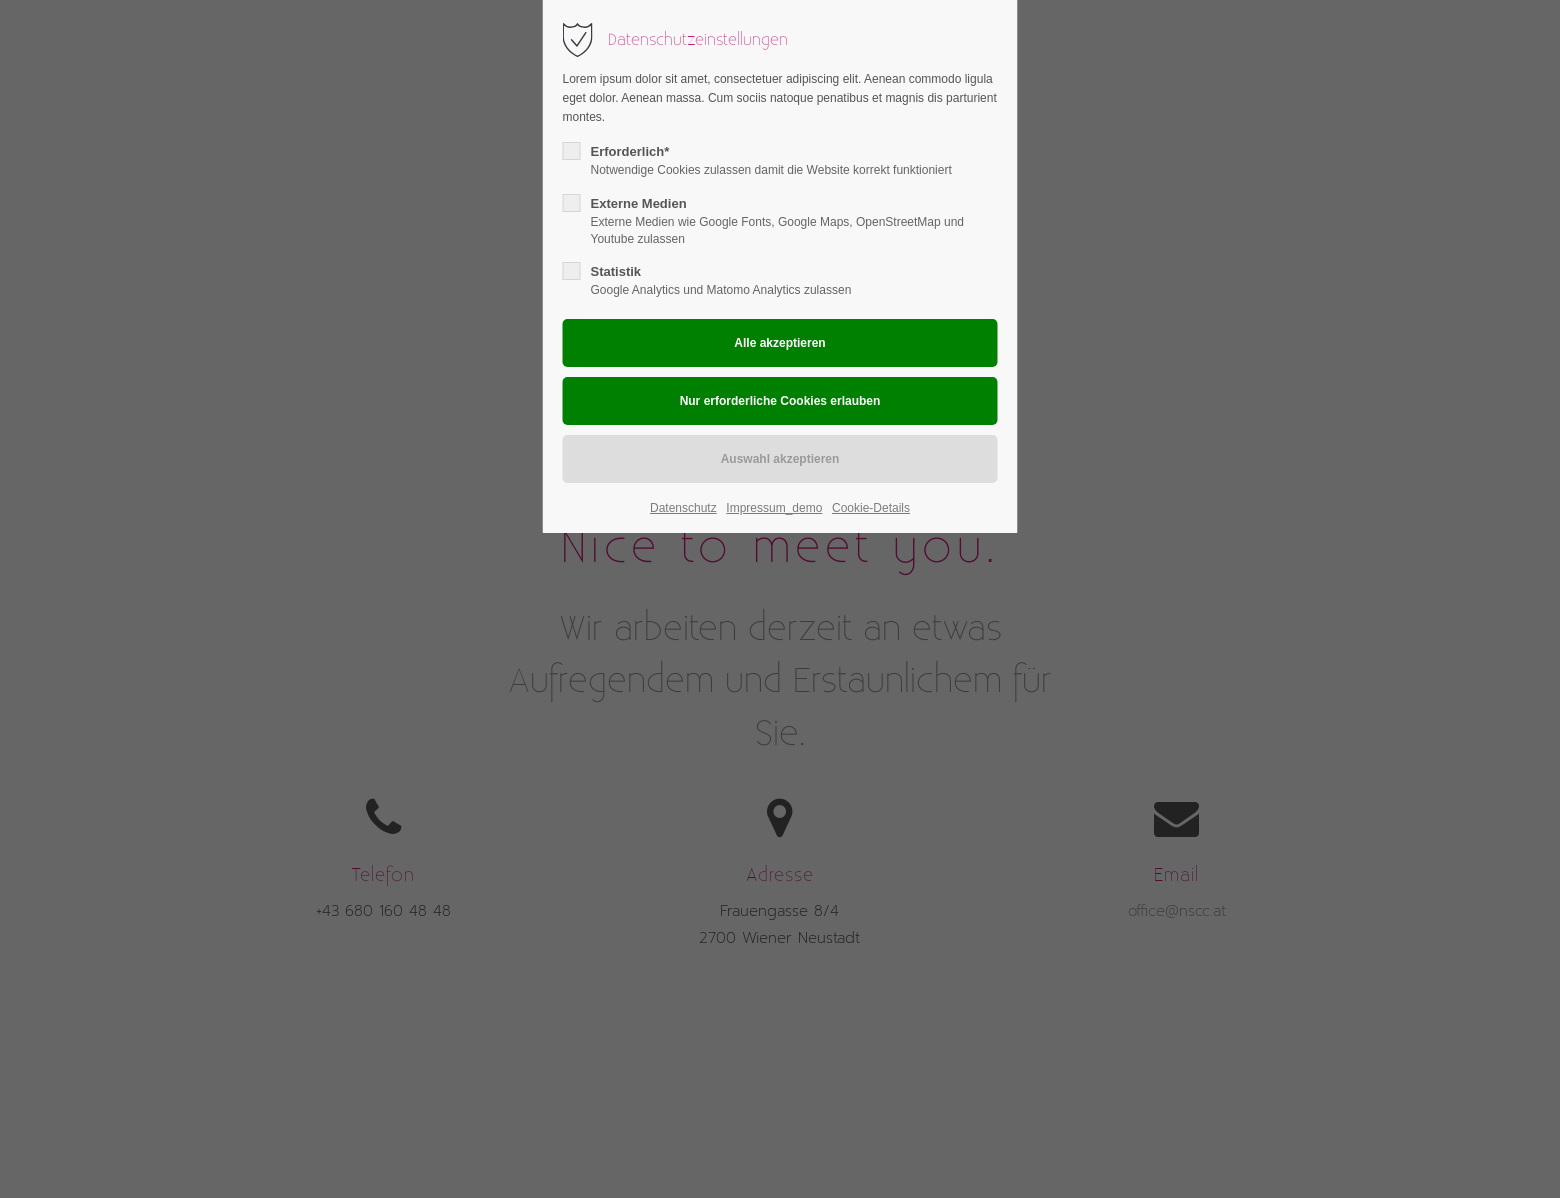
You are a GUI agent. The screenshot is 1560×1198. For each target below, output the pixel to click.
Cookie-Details (871, 508)
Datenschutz (683, 508)
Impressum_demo (774, 508)
